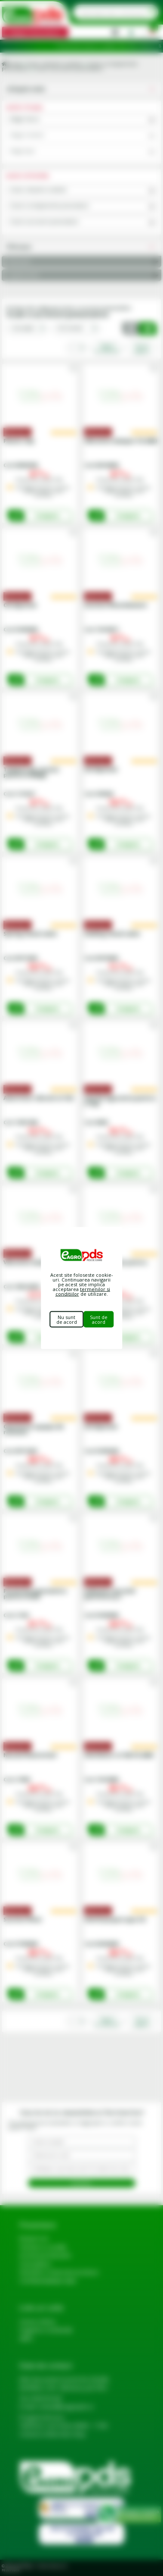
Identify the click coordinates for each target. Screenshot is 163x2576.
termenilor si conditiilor (83, 1291)
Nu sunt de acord (66, 1319)
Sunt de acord (99, 1319)
